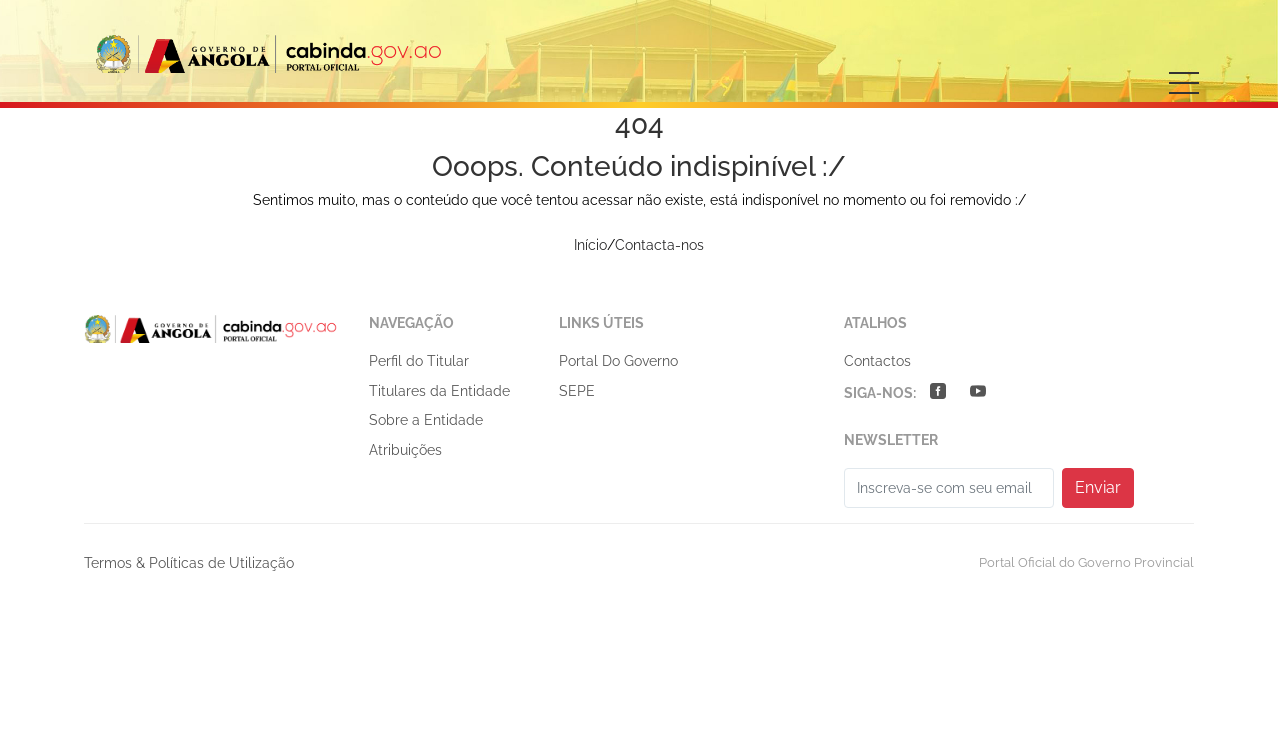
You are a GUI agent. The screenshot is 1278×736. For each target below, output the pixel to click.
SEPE (577, 391)
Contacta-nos (659, 245)
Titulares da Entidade (439, 391)
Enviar (1098, 487)
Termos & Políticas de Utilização (189, 563)
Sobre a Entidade (426, 420)
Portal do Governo (618, 361)
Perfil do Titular (419, 361)
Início (590, 245)
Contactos (877, 361)
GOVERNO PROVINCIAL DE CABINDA (270, 53)
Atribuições (405, 450)
